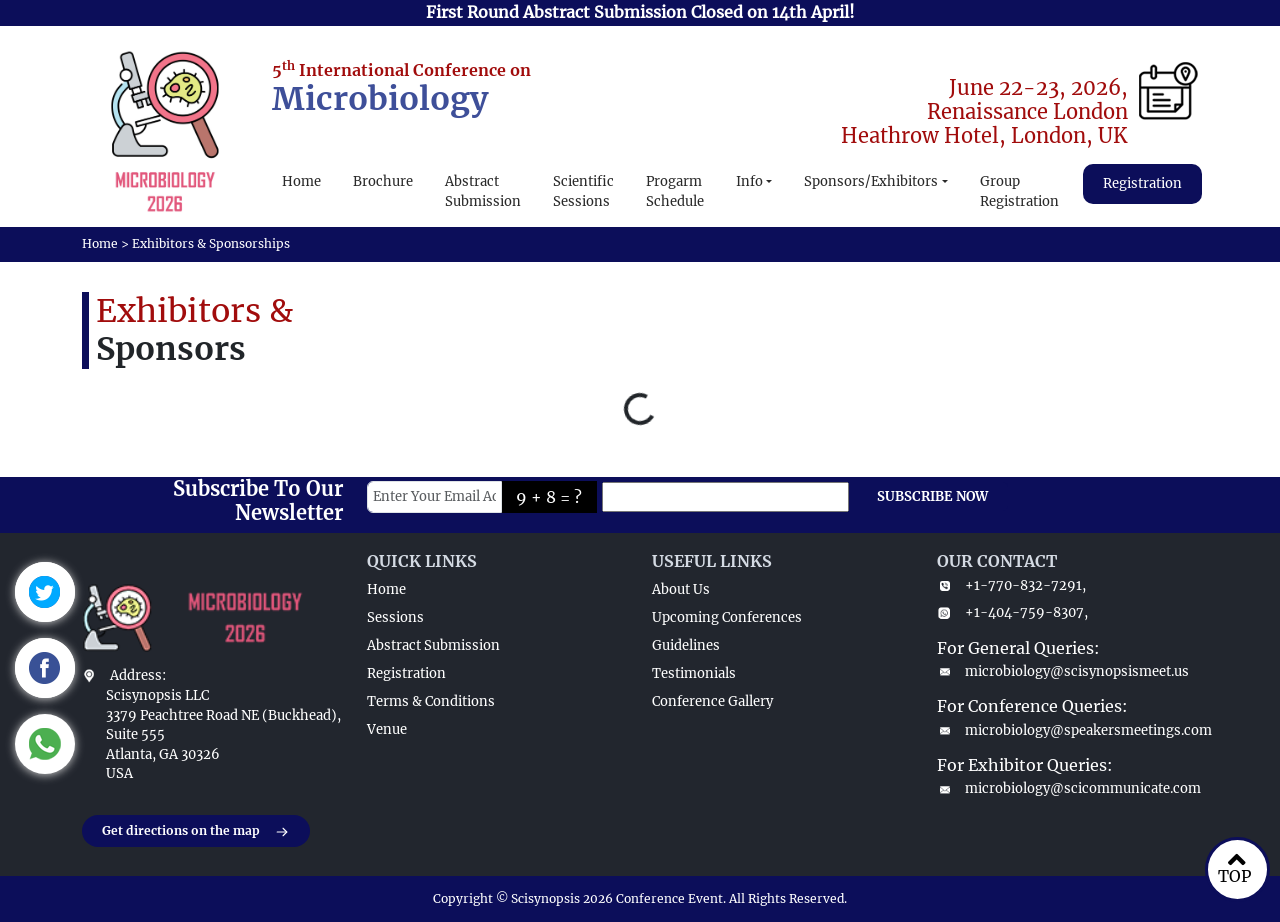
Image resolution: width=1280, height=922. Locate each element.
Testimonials (694, 673)
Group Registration (1019, 191)
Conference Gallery (712, 701)
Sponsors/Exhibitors (871, 181)
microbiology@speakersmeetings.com (1067, 730)
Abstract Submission (483, 191)
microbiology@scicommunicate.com (1067, 788)
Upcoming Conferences (727, 617)
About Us (681, 589)
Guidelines (686, 645)
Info (749, 181)
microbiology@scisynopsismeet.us (1063, 671)
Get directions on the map (196, 832)
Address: (138, 675)
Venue (387, 729)
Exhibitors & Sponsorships (211, 243)
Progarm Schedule (675, 191)
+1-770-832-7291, (1011, 585)
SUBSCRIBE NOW (932, 496)
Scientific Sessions (583, 191)
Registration (1142, 183)
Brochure (383, 181)
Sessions (395, 617)
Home (301, 181)
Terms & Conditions (431, 701)
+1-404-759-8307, (1012, 612)
